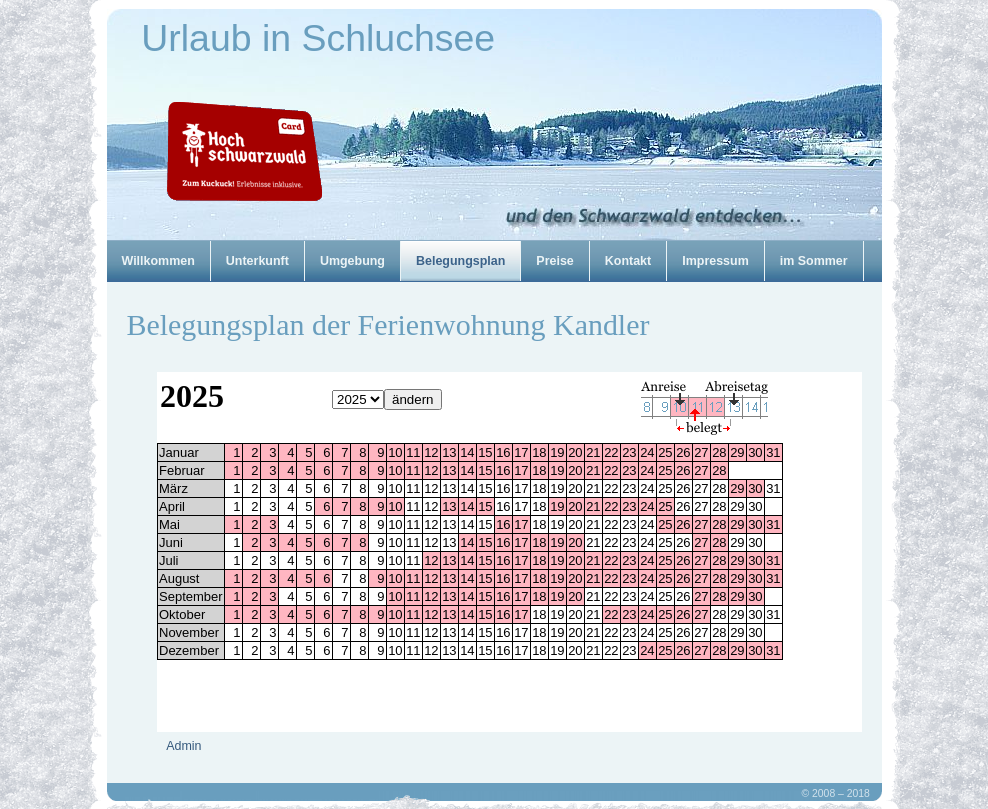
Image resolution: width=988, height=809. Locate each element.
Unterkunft (257, 261)
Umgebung (352, 261)
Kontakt (628, 261)
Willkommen (158, 261)
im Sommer (814, 261)
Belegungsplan (460, 261)
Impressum (715, 261)
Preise (554, 261)
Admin (184, 746)
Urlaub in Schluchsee (318, 38)
